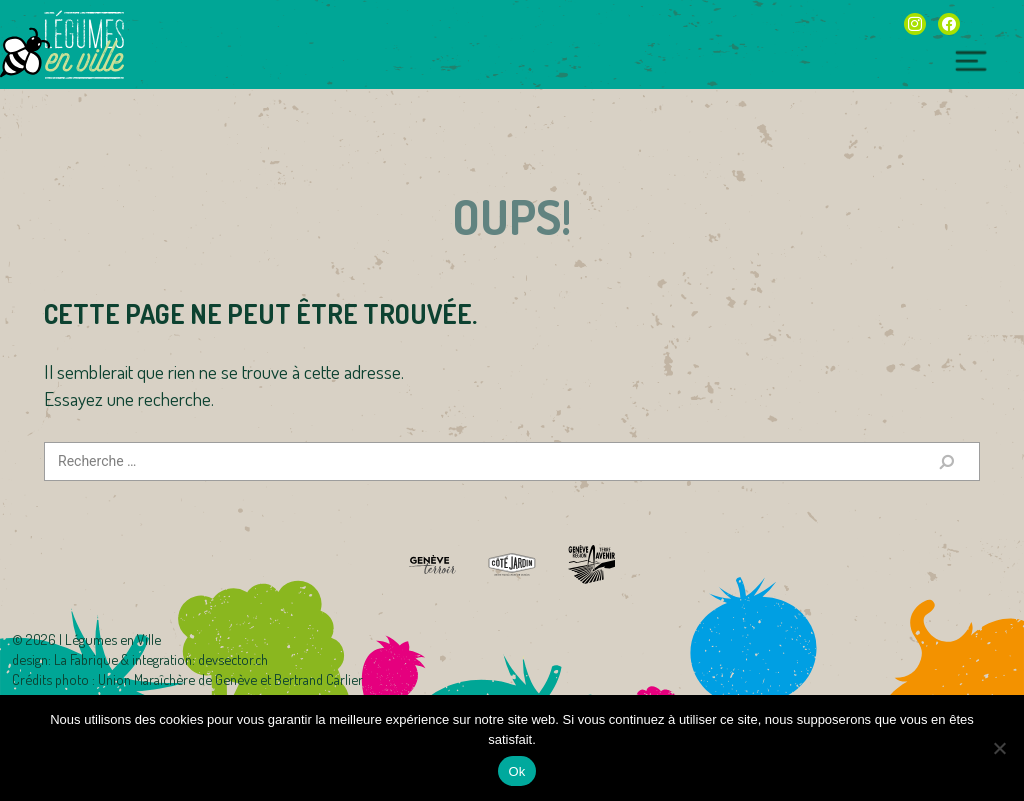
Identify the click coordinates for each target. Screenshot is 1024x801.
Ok (516, 771)
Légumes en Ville (84, 45)
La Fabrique (86, 659)
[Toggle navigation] (971, 61)
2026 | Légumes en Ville (93, 639)
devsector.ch (233, 659)
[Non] (999, 748)
